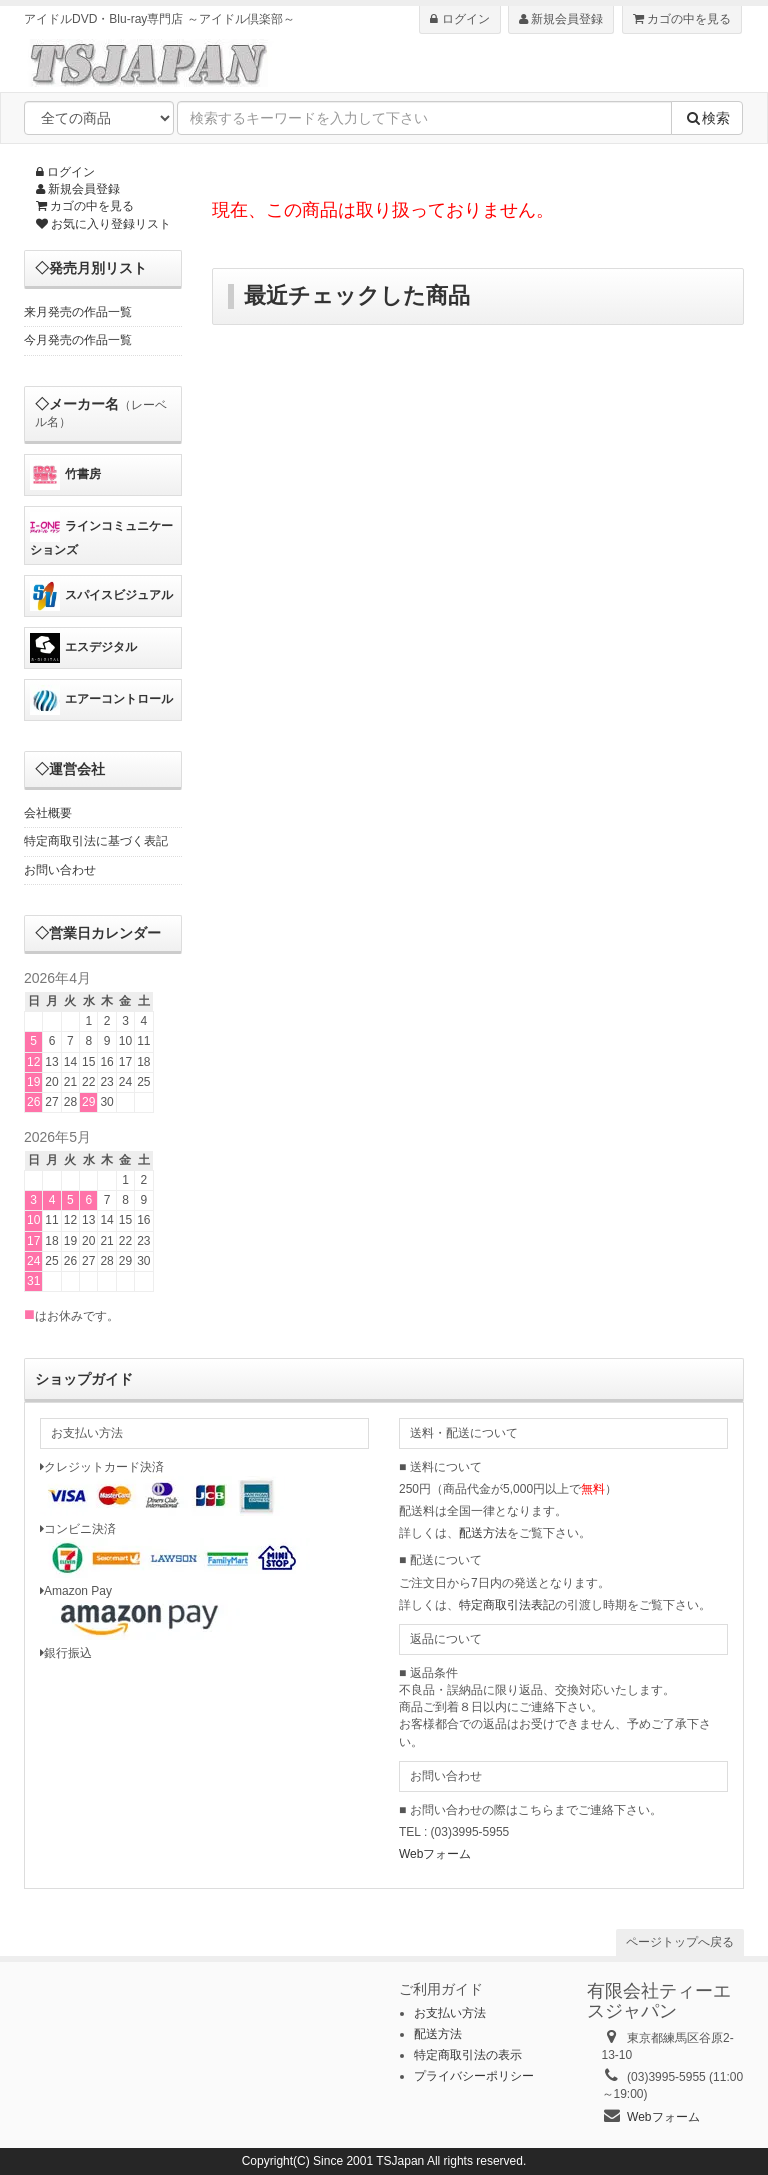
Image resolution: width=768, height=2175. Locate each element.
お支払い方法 (450, 2013)
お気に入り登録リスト (103, 224)
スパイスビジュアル (101, 596)
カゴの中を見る (682, 19)
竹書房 (65, 475)
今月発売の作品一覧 (78, 340)
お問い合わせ (60, 870)
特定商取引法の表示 (468, 2055)
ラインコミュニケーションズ (101, 534)
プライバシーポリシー (474, 2076)
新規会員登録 (561, 19)
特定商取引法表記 (507, 1605)
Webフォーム (435, 1854)
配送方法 (483, 1533)
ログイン (459, 19)
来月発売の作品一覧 (78, 312)
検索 (707, 118)
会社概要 (48, 813)
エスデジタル (83, 648)
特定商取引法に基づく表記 (96, 841)
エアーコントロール (101, 700)
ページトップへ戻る (680, 1942)
